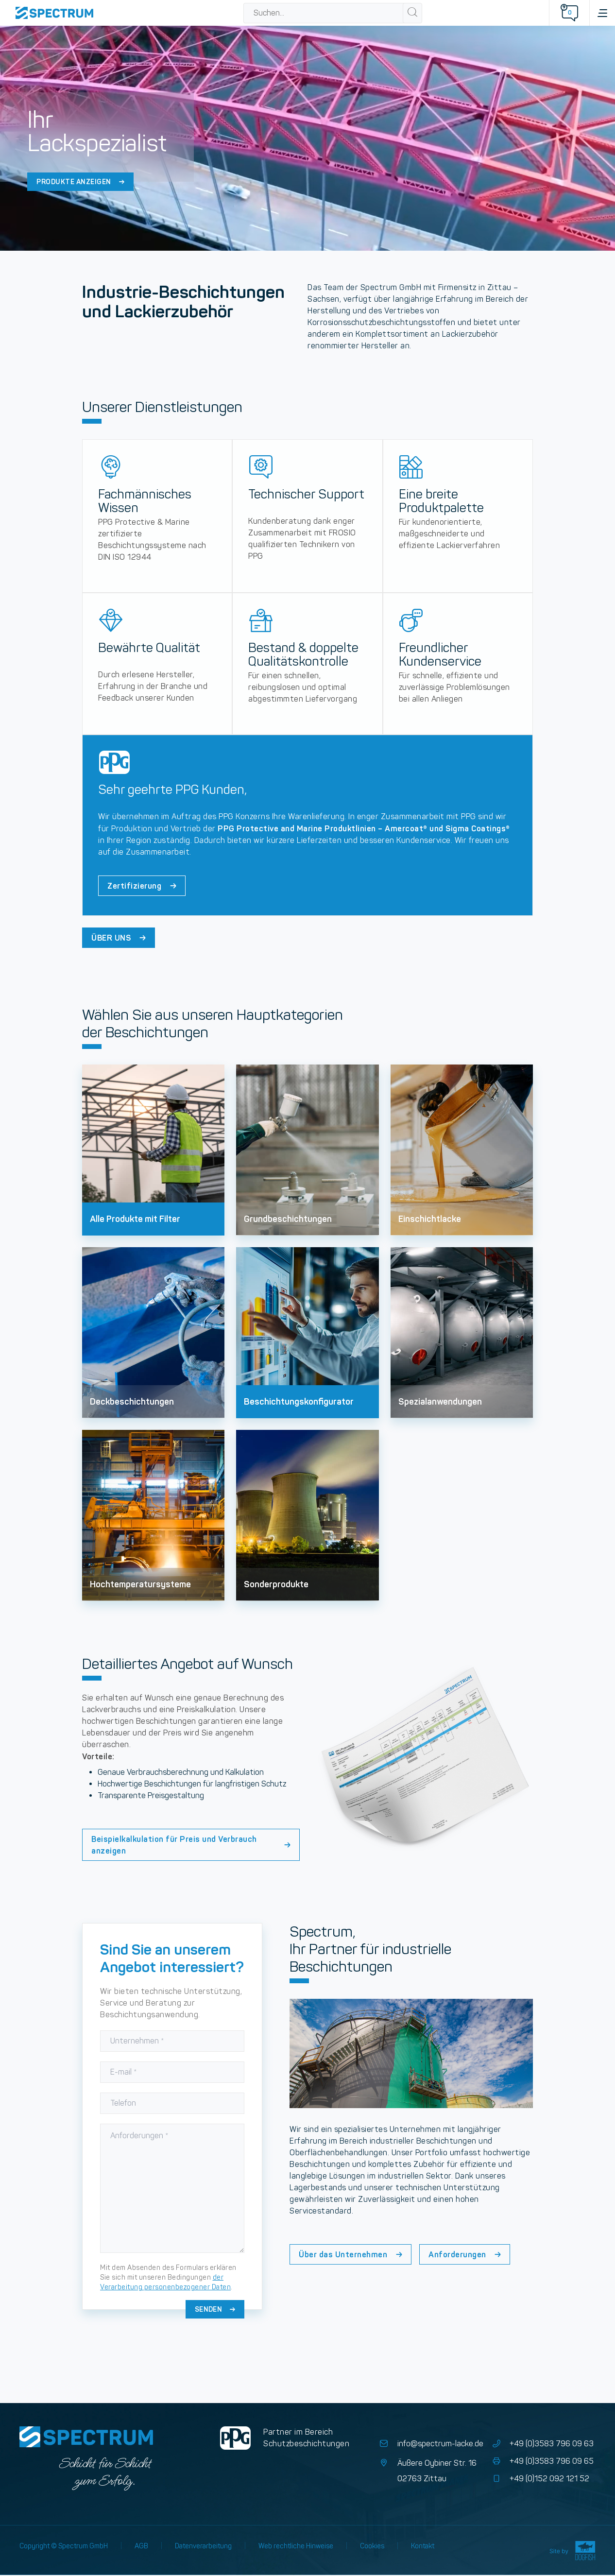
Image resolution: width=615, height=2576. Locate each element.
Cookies (372, 2546)
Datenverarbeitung (203, 2546)
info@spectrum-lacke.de (430, 2444)
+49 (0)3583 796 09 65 (542, 2461)
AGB (141, 2546)
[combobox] (324, 13)
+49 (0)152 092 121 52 (540, 2479)
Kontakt (422, 2546)
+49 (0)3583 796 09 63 (542, 2444)
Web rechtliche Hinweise (295, 2546)
